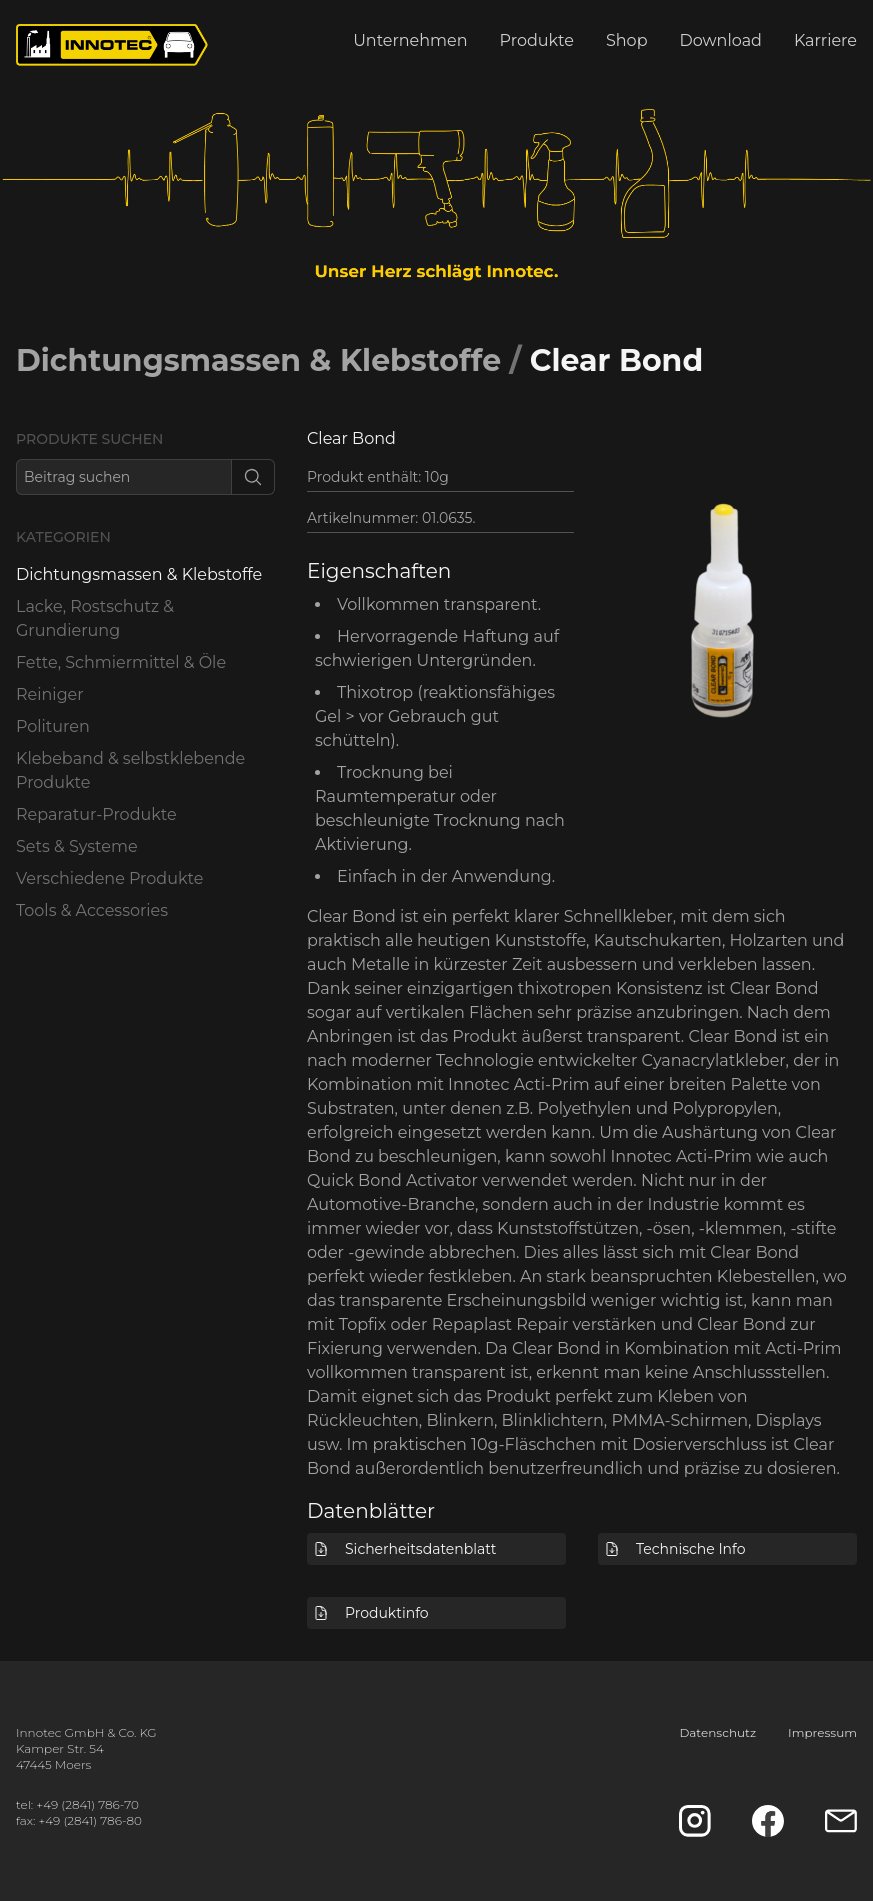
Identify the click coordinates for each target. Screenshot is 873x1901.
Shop (627, 40)
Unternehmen (410, 40)
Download (721, 40)
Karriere (825, 40)
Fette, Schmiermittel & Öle (121, 662)
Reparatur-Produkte (96, 814)
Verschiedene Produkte (109, 878)
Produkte (537, 40)
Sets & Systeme (77, 846)
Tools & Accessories (92, 910)
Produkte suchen (89, 439)
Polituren (53, 726)
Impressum (822, 1732)
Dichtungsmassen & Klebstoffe (258, 360)
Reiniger (50, 694)
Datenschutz (717, 1732)
